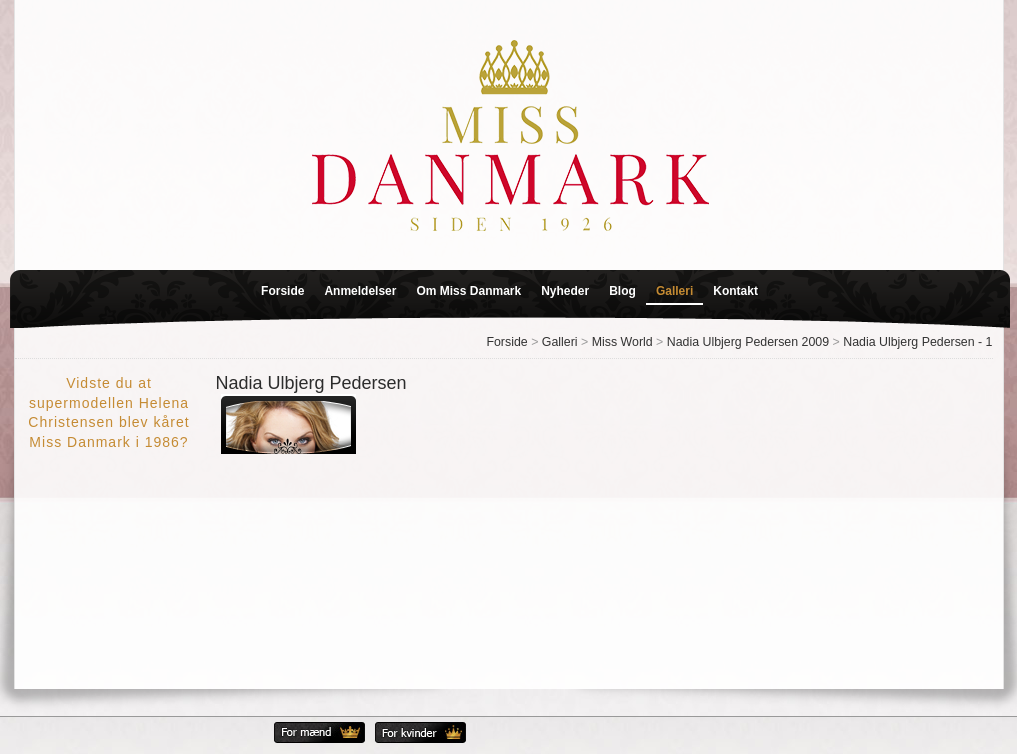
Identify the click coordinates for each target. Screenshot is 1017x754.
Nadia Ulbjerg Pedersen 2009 (748, 342)
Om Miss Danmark (468, 291)
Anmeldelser (360, 291)
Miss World (622, 342)
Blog (622, 291)
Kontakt (735, 291)
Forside (282, 291)
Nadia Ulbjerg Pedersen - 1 (917, 342)
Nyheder (565, 291)
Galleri (674, 291)
